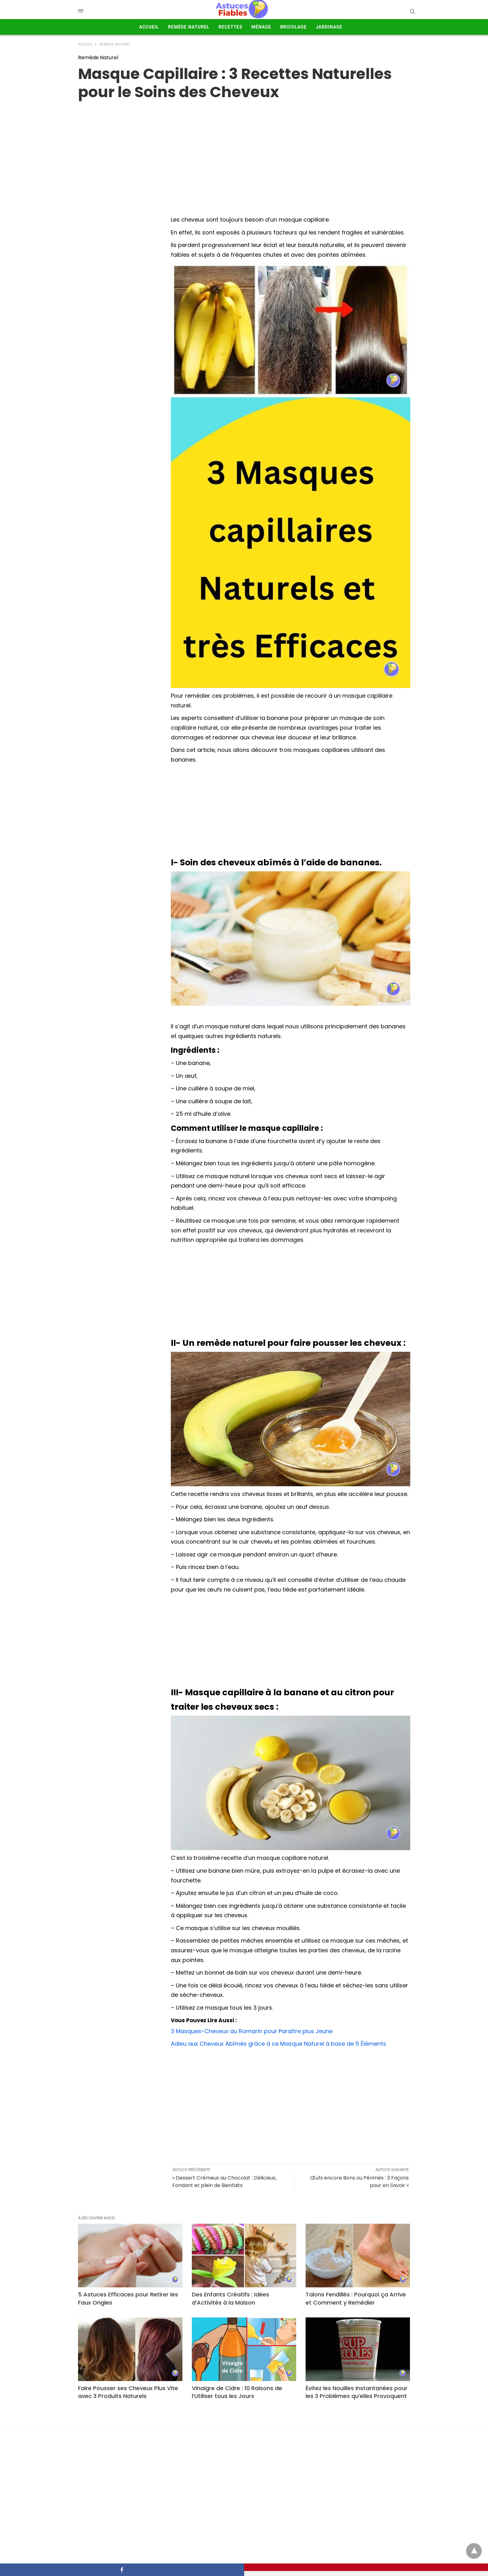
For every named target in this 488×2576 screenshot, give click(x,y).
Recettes (230, 26)
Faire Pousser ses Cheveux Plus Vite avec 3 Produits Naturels (128, 2392)
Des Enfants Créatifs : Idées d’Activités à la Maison (230, 2298)
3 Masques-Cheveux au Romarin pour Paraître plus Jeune (252, 2031)
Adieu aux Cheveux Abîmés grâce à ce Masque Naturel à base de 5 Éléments (278, 2044)
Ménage (261, 26)
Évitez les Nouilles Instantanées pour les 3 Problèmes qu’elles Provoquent (356, 2392)
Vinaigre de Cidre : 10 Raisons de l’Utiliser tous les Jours (237, 2392)
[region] (244, 151)
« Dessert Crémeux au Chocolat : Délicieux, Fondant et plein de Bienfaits (224, 2181)
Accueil (149, 26)
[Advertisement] (290, 811)
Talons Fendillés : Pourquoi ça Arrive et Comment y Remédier (356, 2298)
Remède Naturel (188, 26)
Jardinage (329, 26)
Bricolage (293, 26)
